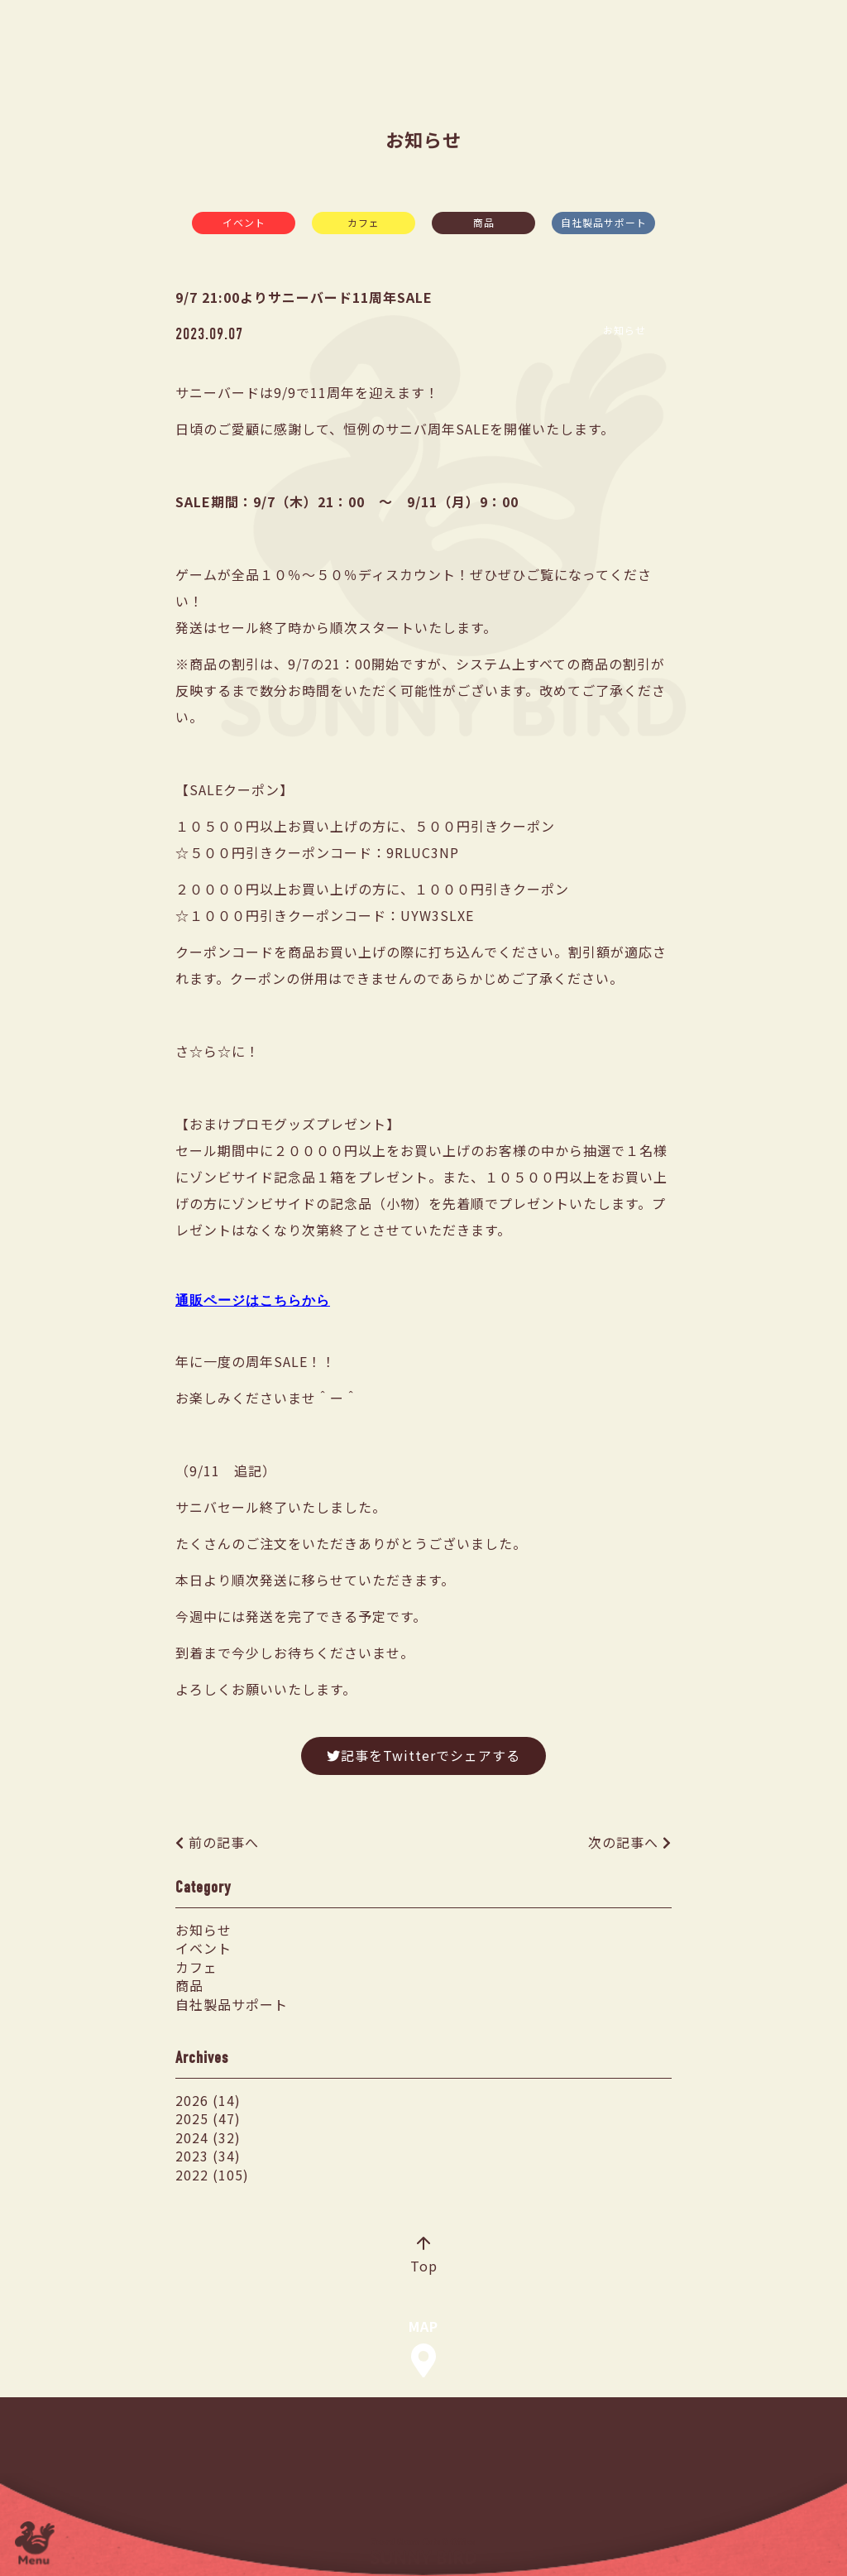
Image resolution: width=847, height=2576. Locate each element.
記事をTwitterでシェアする (423, 1755)
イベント (244, 222)
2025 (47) (208, 2118)
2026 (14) (208, 2100)
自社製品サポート (604, 222)
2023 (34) (208, 2156)
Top (424, 2257)
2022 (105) (212, 2175)
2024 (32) (208, 2137)
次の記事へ (623, 1842)
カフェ (363, 222)
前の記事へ (224, 1842)
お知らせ (203, 1930)
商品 (484, 222)
